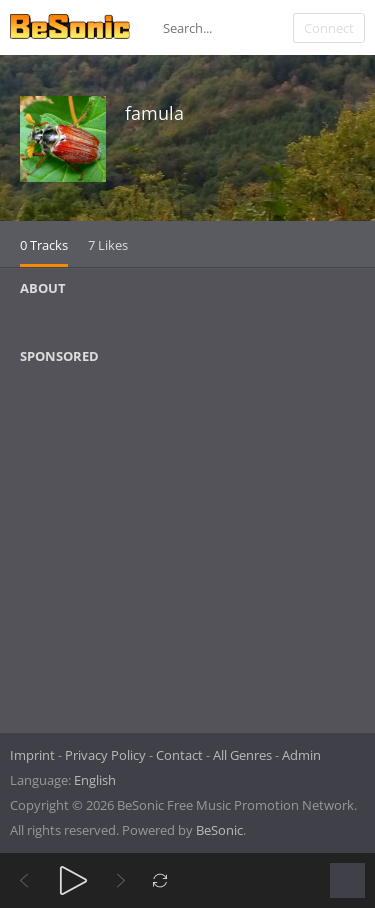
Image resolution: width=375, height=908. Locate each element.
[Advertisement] (117, 542)
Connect (329, 28)
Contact (179, 755)
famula (154, 113)
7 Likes (108, 245)
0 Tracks (44, 245)
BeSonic (219, 830)
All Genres (242, 755)
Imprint (32, 755)
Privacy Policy (105, 755)
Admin (301, 755)
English (95, 780)
